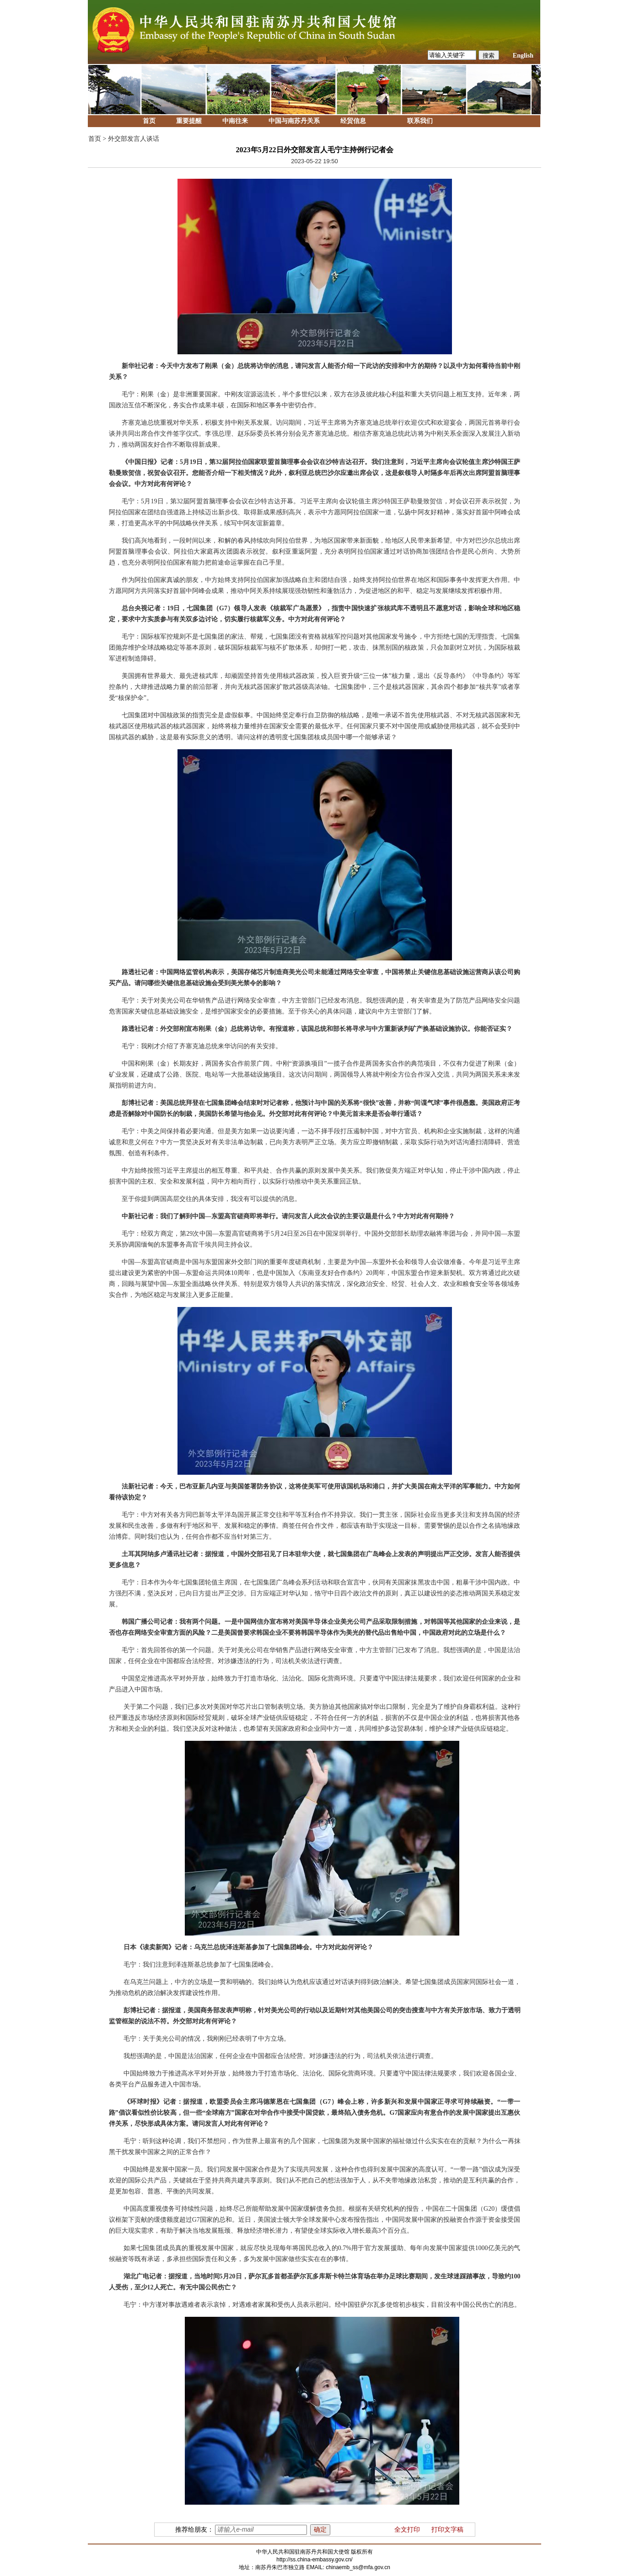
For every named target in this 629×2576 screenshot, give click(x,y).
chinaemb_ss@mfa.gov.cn (358, 2567)
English (523, 55)
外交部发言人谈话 (133, 138)
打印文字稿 (447, 2529)
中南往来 (235, 120)
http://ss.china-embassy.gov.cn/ (314, 2559)
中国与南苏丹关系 (294, 120)
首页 (149, 120)
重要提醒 (189, 120)
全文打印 (407, 2529)
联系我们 (420, 120)
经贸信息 (353, 120)
